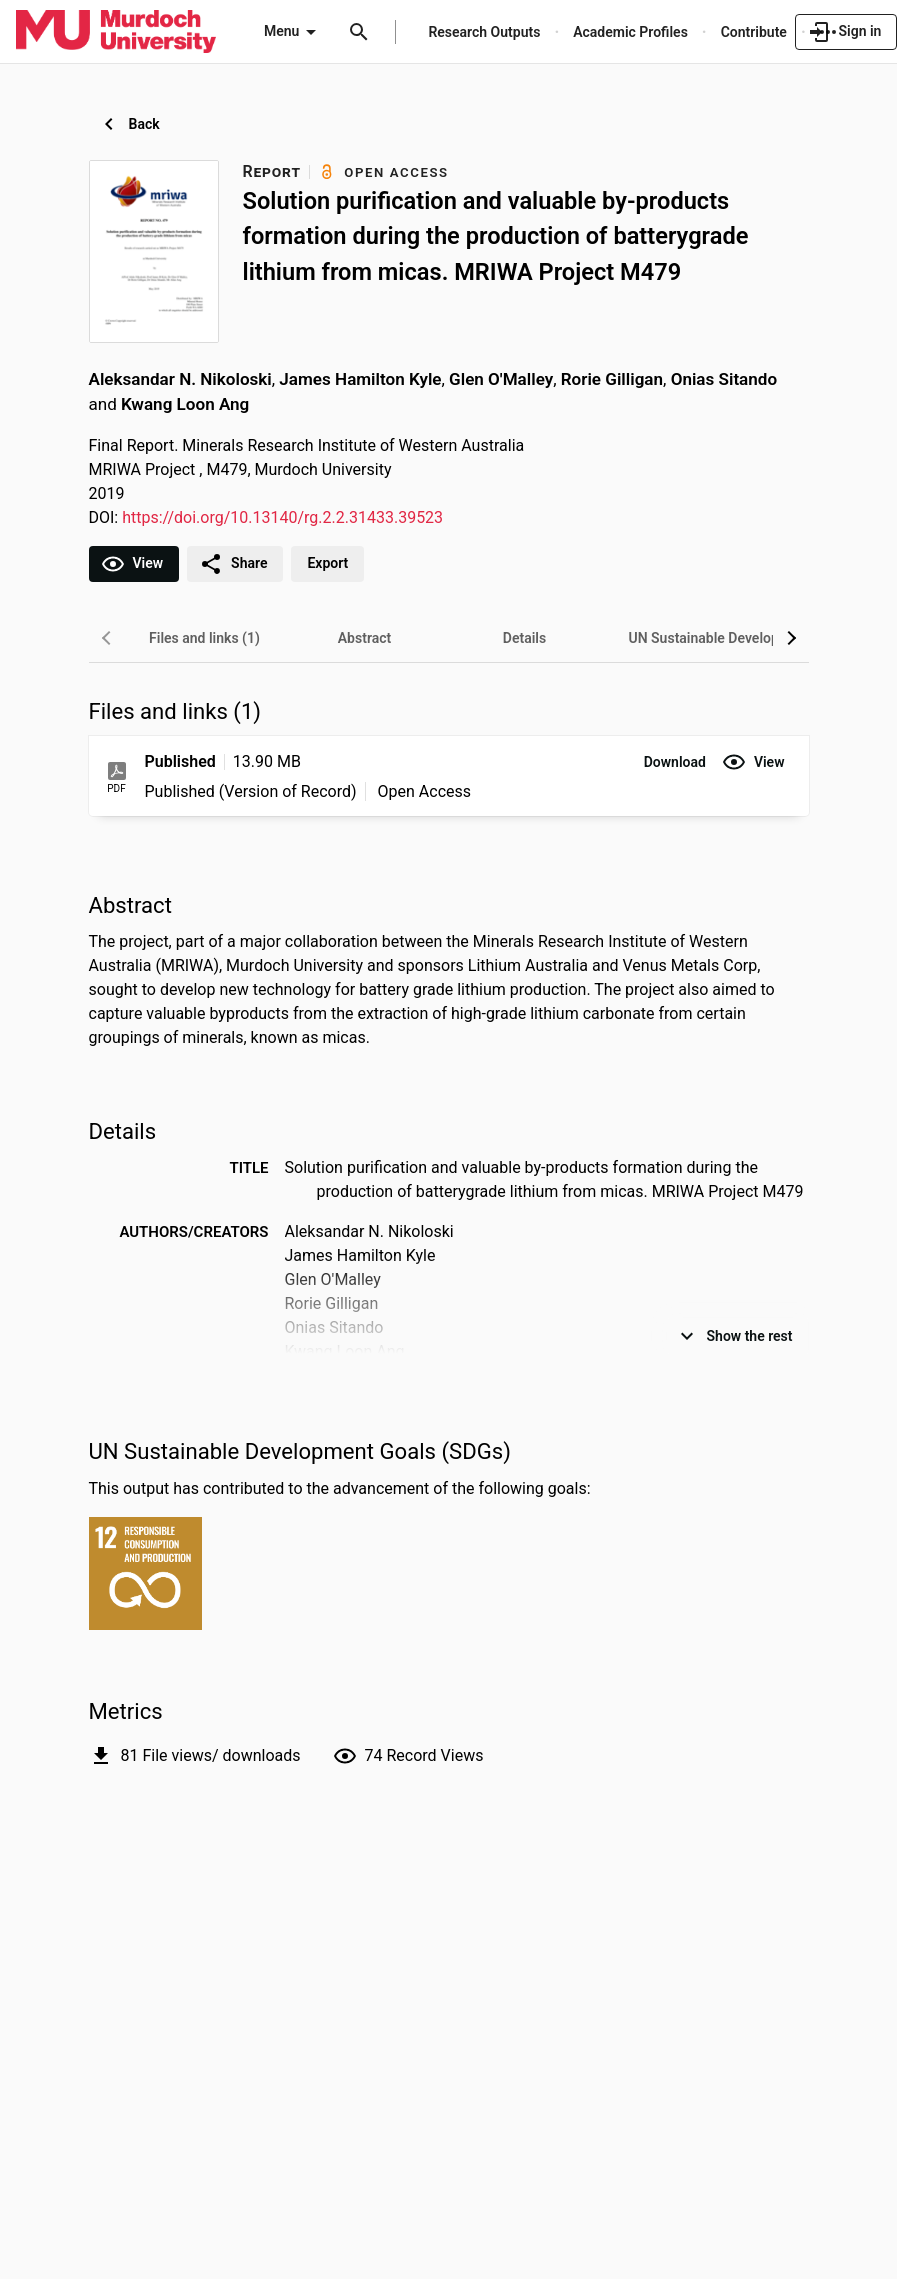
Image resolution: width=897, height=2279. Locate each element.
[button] (675, 762)
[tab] (205, 638)
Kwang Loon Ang (185, 404)
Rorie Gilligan (612, 379)
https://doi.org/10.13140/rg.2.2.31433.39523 (282, 517)
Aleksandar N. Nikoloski (180, 379)
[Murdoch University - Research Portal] (116, 31)
